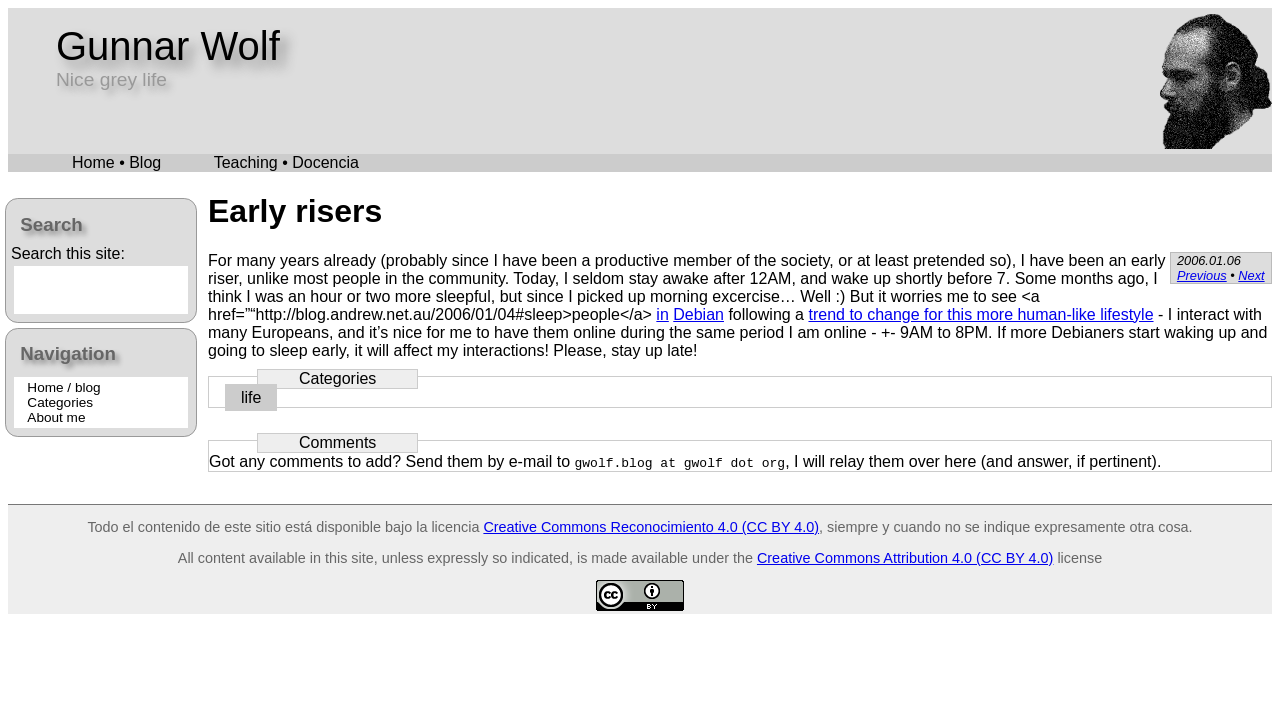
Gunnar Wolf (168, 46)
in (662, 314)
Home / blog (63, 387)
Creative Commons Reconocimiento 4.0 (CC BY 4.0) (651, 527)
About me (56, 417)
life (251, 397)
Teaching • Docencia (286, 162)
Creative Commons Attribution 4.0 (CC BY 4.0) (905, 558)
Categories (60, 402)
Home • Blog (116, 162)
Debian (698, 314)
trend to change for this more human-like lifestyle (980, 314)
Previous (1202, 275)
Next (1251, 275)
